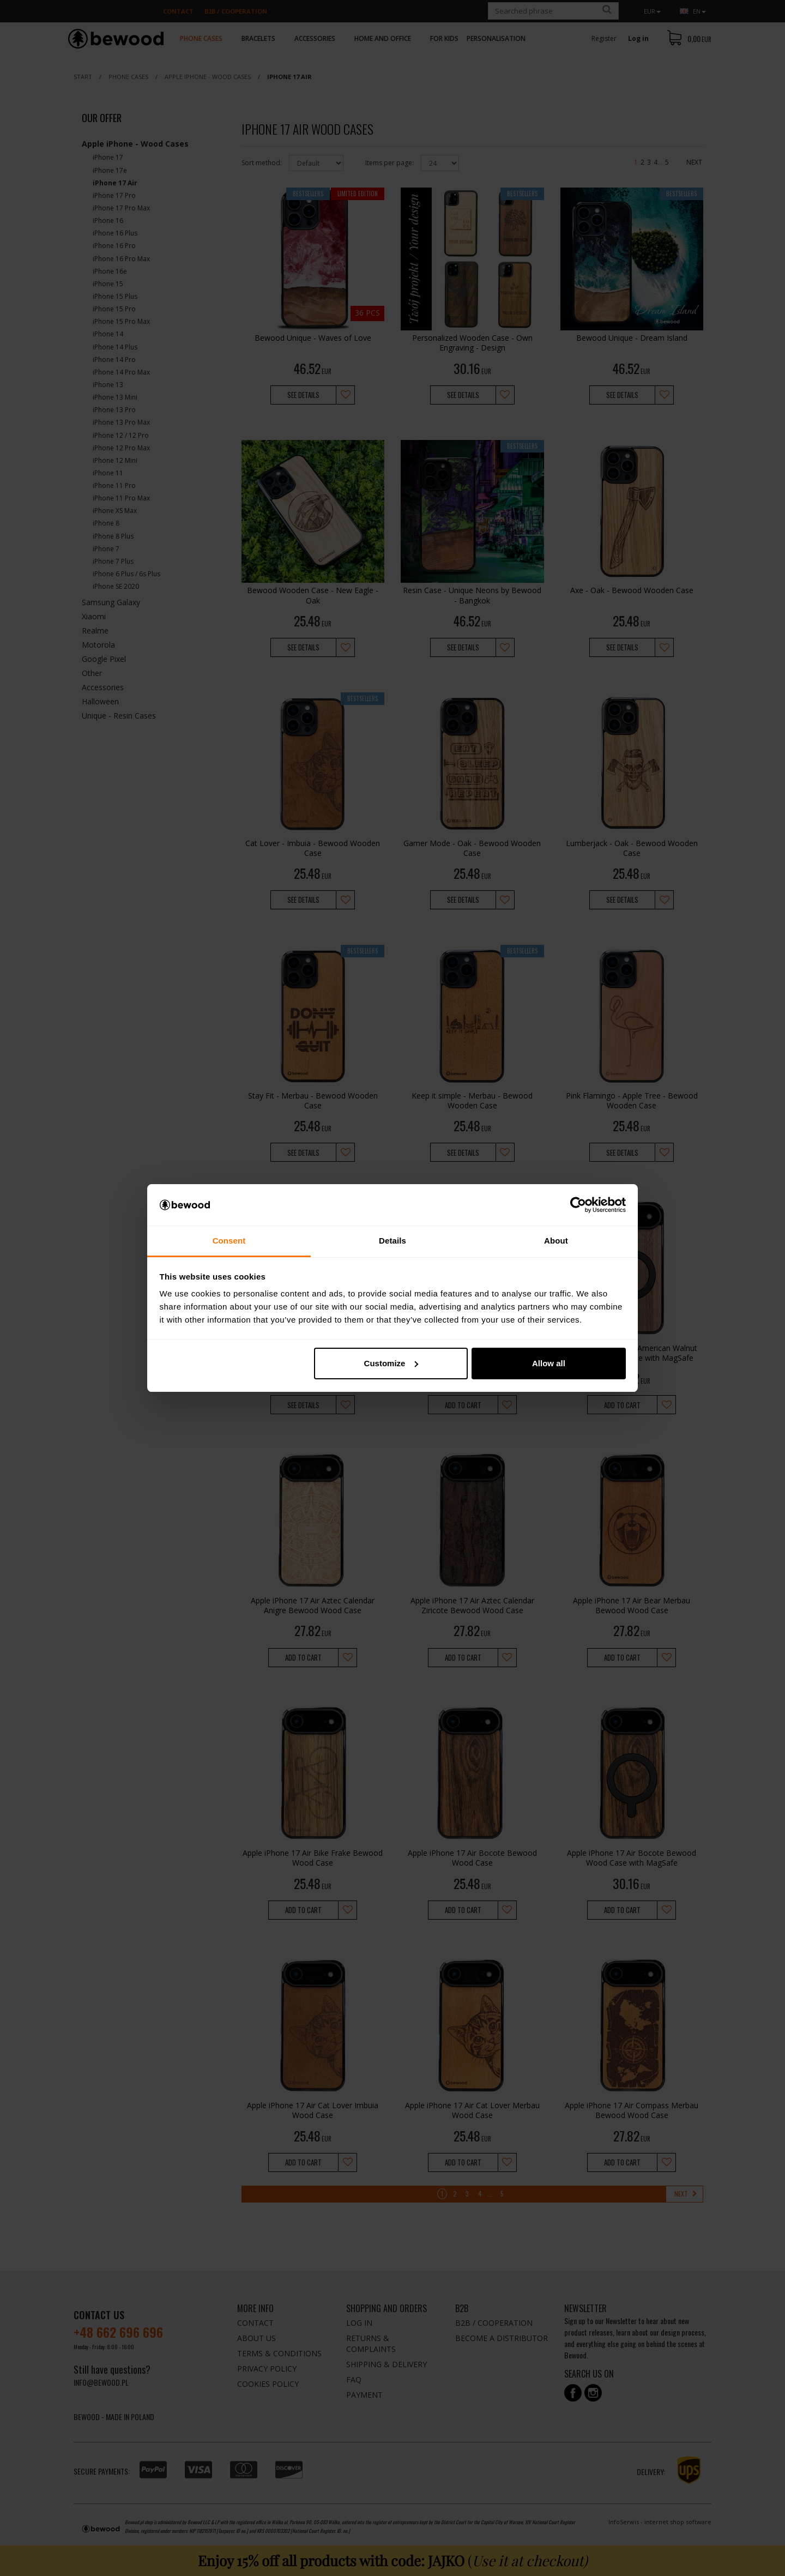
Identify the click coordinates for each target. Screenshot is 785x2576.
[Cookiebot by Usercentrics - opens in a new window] (578, 1205)
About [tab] (556, 1240)
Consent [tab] (229, 1240)
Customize (391, 1363)
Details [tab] (392, 1240)
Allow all (548, 1363)
